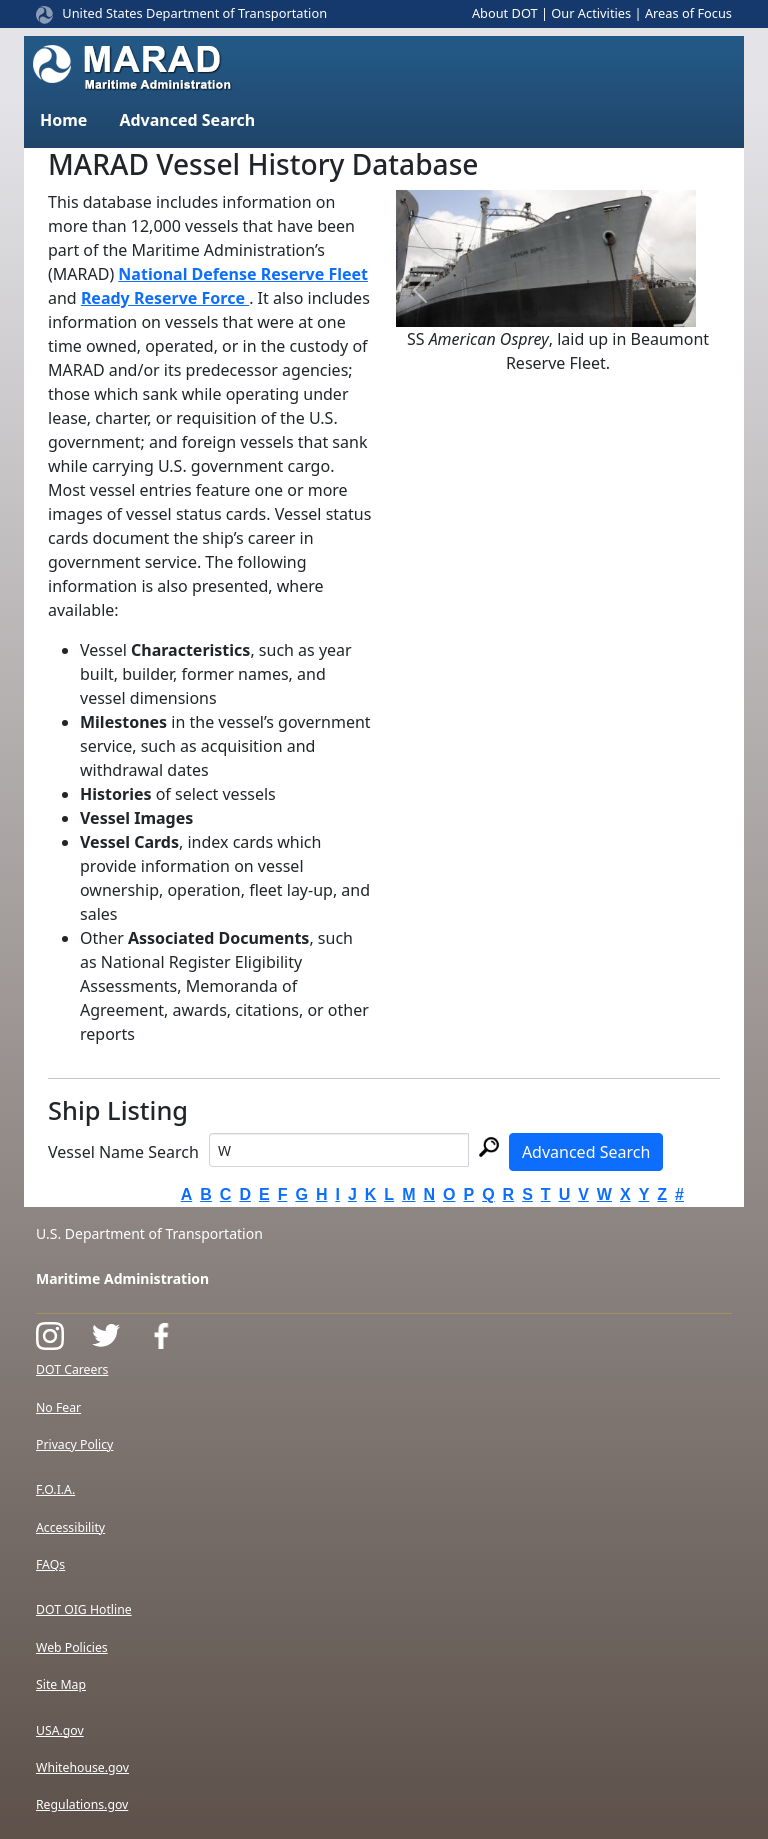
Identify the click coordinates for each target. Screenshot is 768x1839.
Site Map (61, 1684)
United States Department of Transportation (194, 13)
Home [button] (63, 120)
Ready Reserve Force (165, 298)
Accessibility (70, 1527)
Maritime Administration (122, 1278)
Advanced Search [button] (187, 120)
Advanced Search (586, 1152)
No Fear (58, 1407)
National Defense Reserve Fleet (243, 274)
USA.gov (60, 1730)
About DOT (505, 13)
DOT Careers (72, 1369)
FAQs (50, 1564)
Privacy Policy (74, 1444)
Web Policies (72, 1647)
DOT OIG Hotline (84, 1609)
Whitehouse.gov (82, 1767)
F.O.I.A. (55, 1489)
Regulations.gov (82, 1804)
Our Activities (591, 13)
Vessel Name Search (123, 1152)
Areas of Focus (688, 13)
